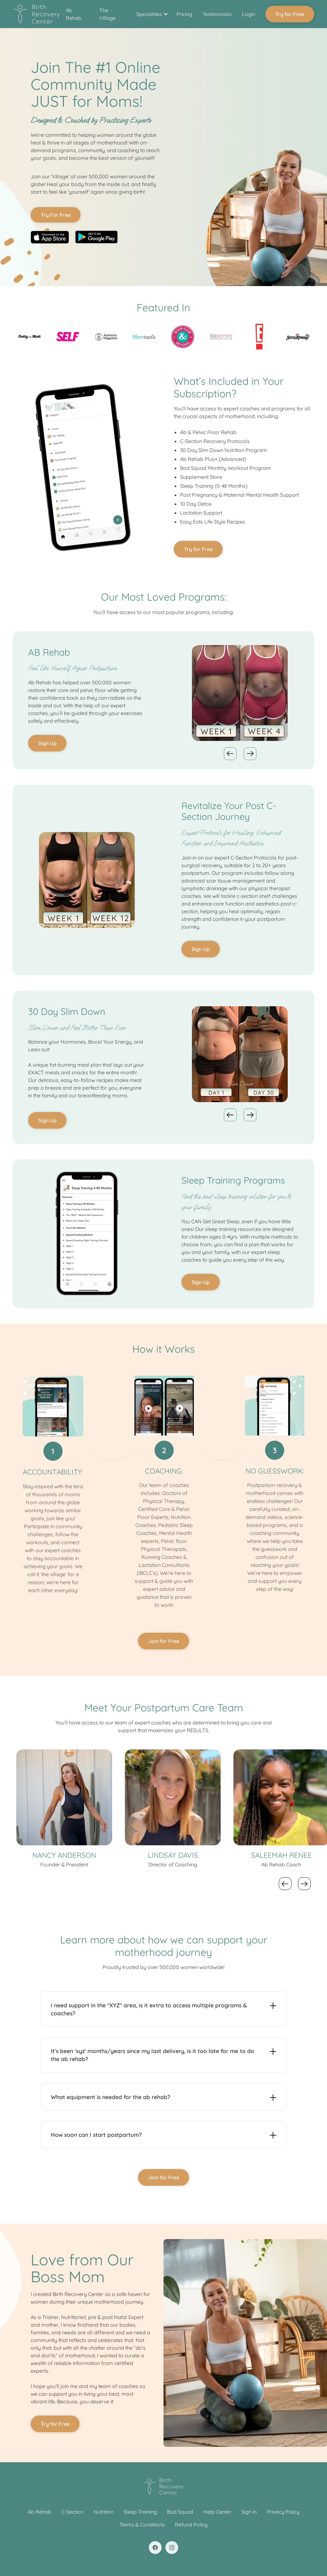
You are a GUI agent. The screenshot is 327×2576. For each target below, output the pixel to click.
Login (248, 14)
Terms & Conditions (142, 2524)
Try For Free (56, 215)
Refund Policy (191, 2524)
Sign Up (47, 743)
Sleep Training (140, 2512)
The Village (107, 14)
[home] (37, 14)
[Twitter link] (171, 2547)
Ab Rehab (73, 14)
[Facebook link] (155, 2547)
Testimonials (217, 14)
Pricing (184, 14)
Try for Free (289, 14)
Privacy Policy (283, 2512)
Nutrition (103, 2512)
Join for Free (163, 1641)
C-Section (72, 2512)
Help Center (217, 2512)
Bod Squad (180, 2512)
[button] (151, 14)
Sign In (249, 2512)
